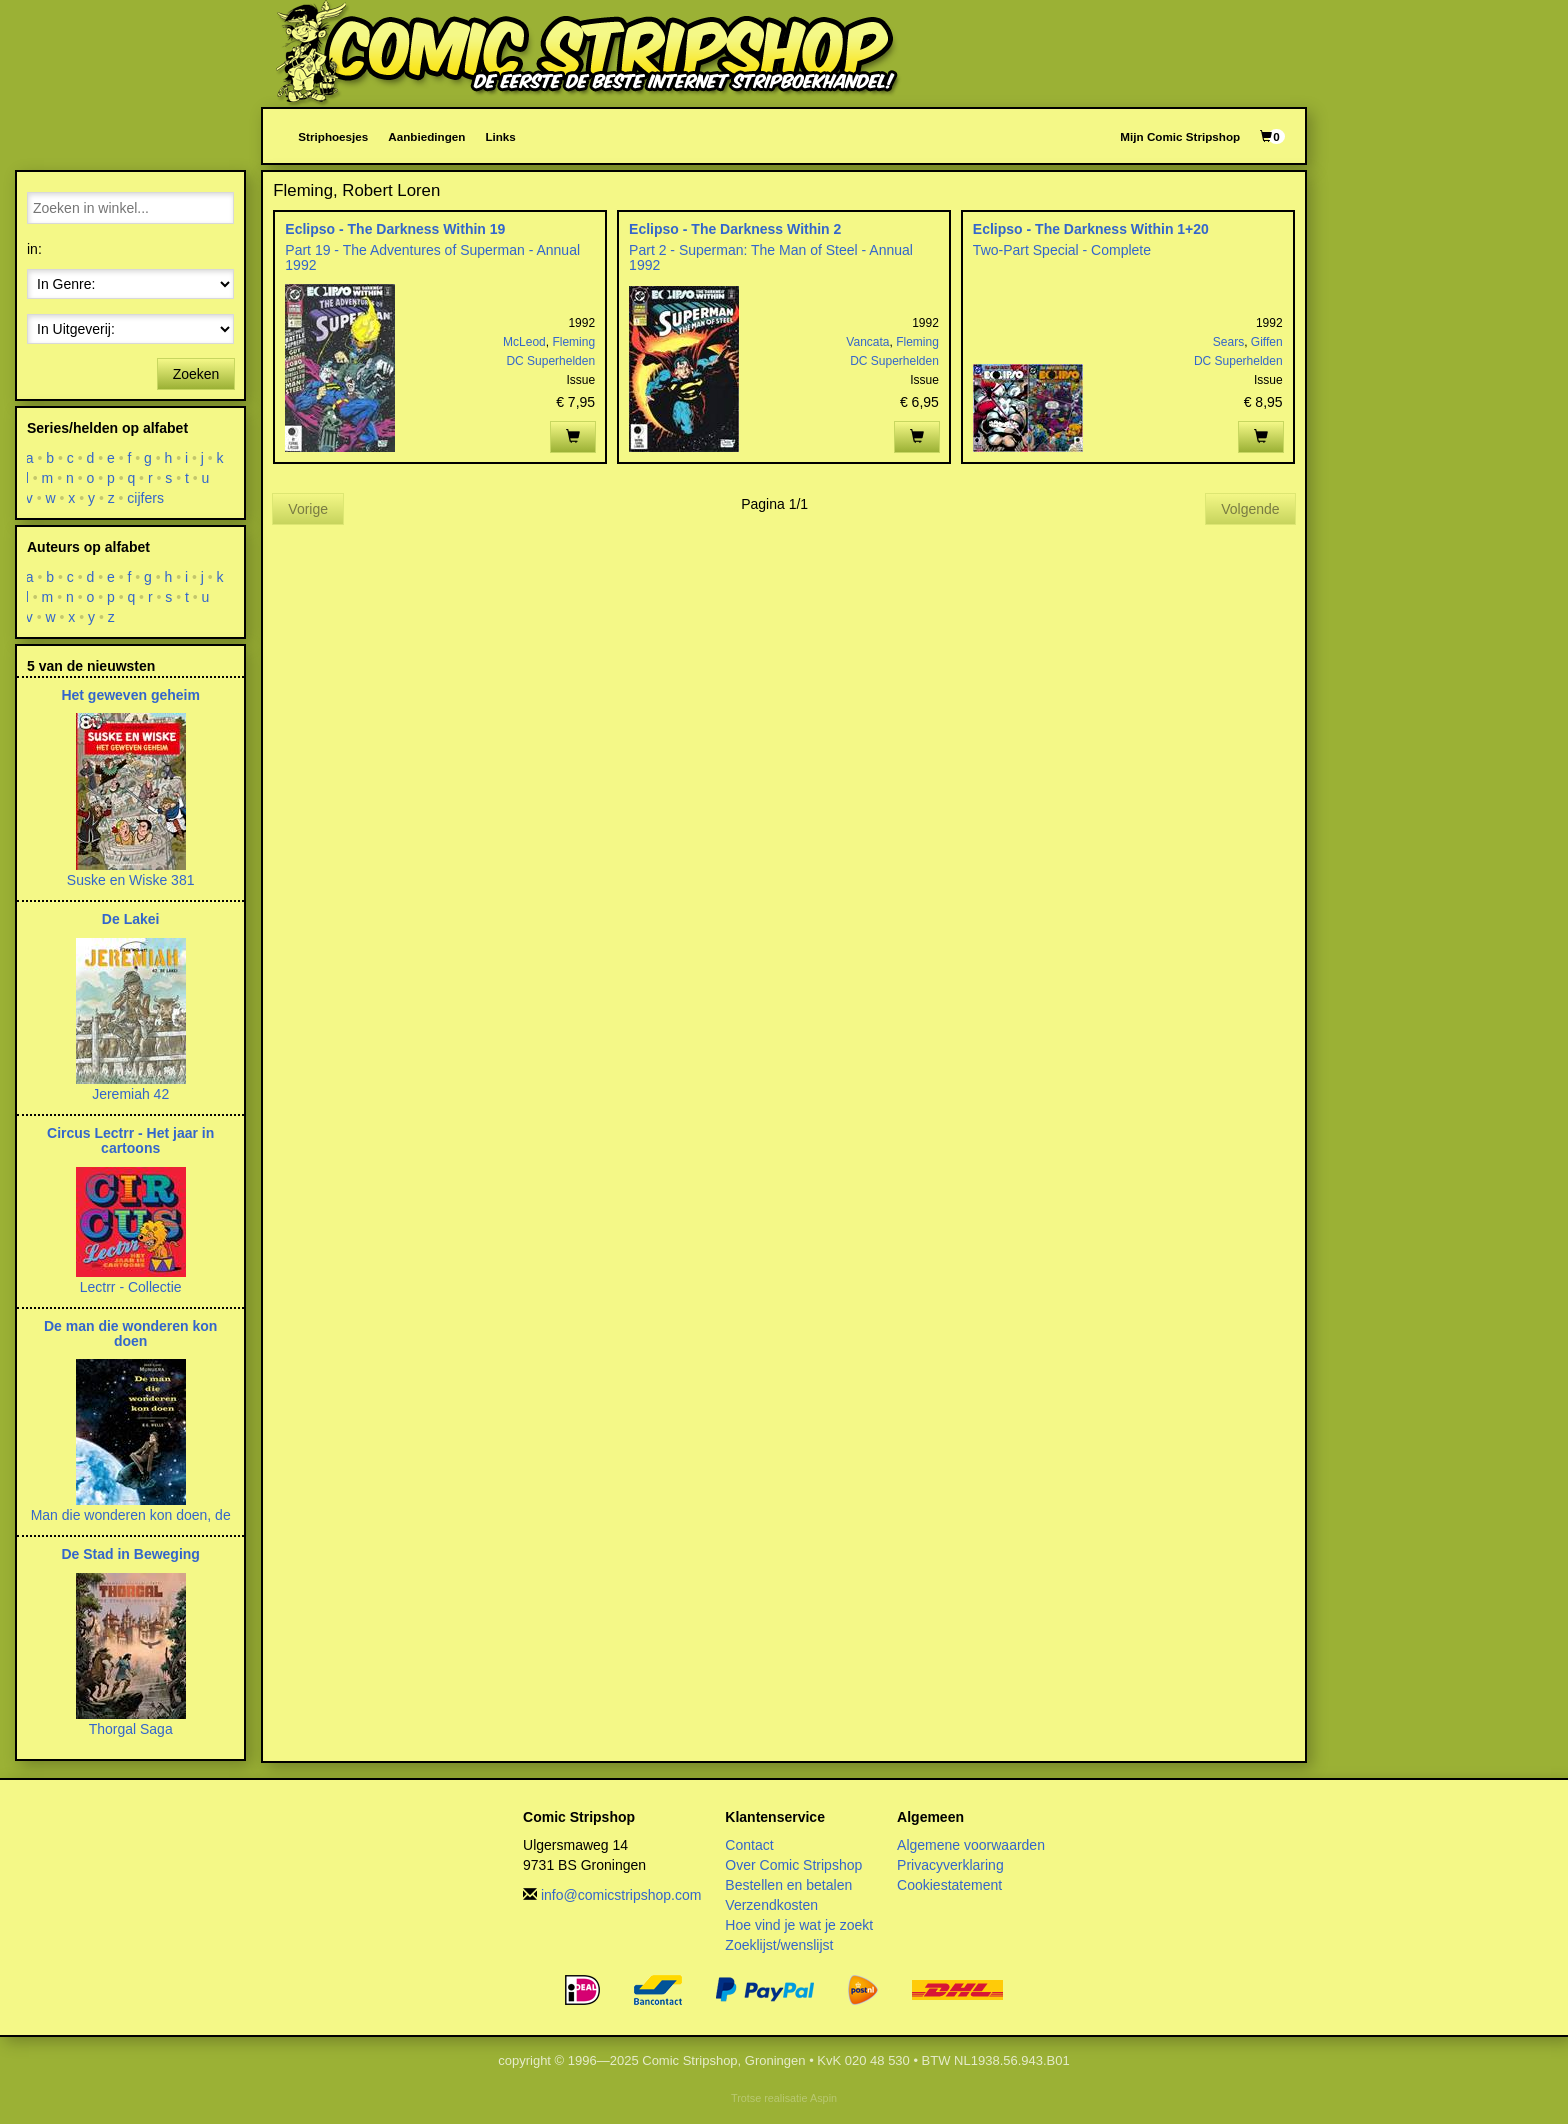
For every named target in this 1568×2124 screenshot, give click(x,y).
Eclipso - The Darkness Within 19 (395, 229)
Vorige (308, 509)
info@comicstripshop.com (621, 1895)
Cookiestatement (949, 1885)
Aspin (823, 2098)
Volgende (1250, 509)
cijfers (146, 498)
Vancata (867, 342)
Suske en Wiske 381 (131, 880)
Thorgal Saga (131, 1729)
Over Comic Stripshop (793, 1865)
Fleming (573, 342)
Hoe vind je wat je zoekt (799, 1925)
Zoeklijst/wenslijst (779, 1945)
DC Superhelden (550, 361)
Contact (749, 1845)
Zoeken (196, 374)
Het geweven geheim (130, 695)
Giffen (1267, 342)
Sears (1228, 342)
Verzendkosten (771, 1905)
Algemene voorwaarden (971, 1845)
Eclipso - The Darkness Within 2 (735, 229)
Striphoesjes (333, 136)
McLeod (524, 342)
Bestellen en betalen (788, 1885)
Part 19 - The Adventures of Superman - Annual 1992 (432, 257)
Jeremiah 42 (130, 1094)
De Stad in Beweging (130, 1554)
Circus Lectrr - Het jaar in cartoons (130, 1140)
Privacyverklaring (950, 1865)
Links (500, 136)
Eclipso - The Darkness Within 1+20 (1091, 229)
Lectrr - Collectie (131, 1287)
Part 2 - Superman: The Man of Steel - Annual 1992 (771, 257)
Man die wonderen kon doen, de (131, 1515)
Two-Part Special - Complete (1062, 250)
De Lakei (131, 919)
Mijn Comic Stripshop (1180, 136)
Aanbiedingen (426, 136)
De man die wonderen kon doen (130, 1333)
